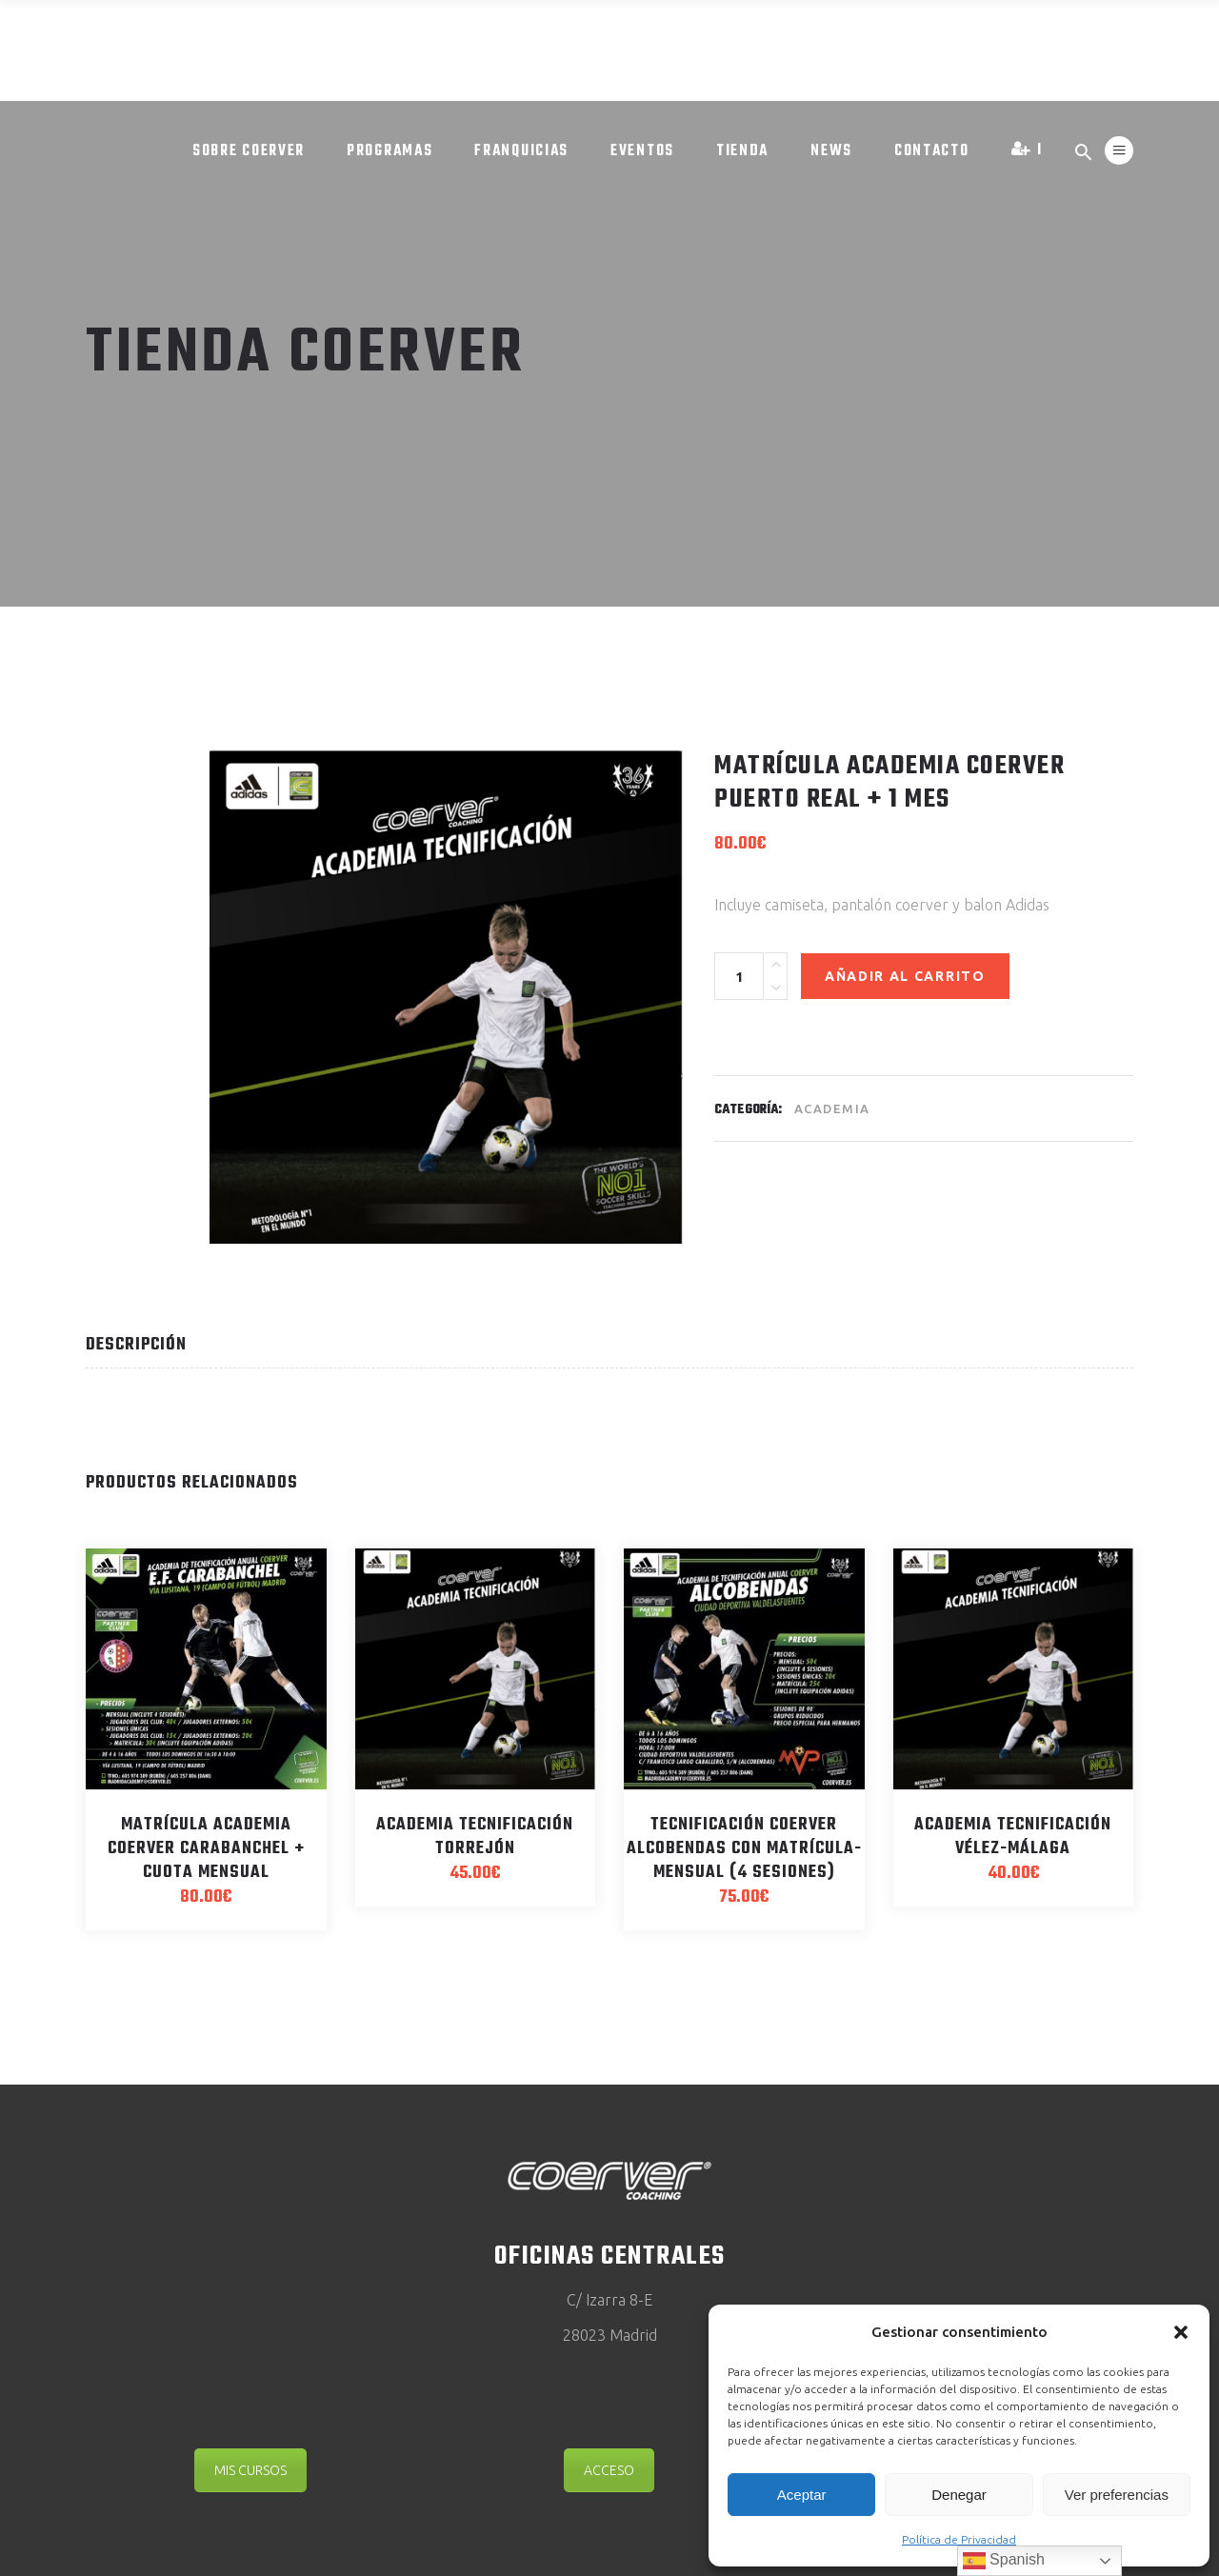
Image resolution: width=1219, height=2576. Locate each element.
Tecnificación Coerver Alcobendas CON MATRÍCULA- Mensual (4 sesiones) (744, 1849)
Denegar (959, 2494)
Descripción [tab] (136, 1345)
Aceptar (802, 2494)
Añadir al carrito (905, 976)
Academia (831, 1108)
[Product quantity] (739, 976)
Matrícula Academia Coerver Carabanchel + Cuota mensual (206, 1849)
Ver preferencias (1117, 2494)
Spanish (1004, 2560)
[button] (1180, 2332)
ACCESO (609, 2470)
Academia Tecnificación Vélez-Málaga (1012, 1837)
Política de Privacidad (959, 2539)
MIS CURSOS (250, 2470)
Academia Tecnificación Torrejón (474, 1837)
